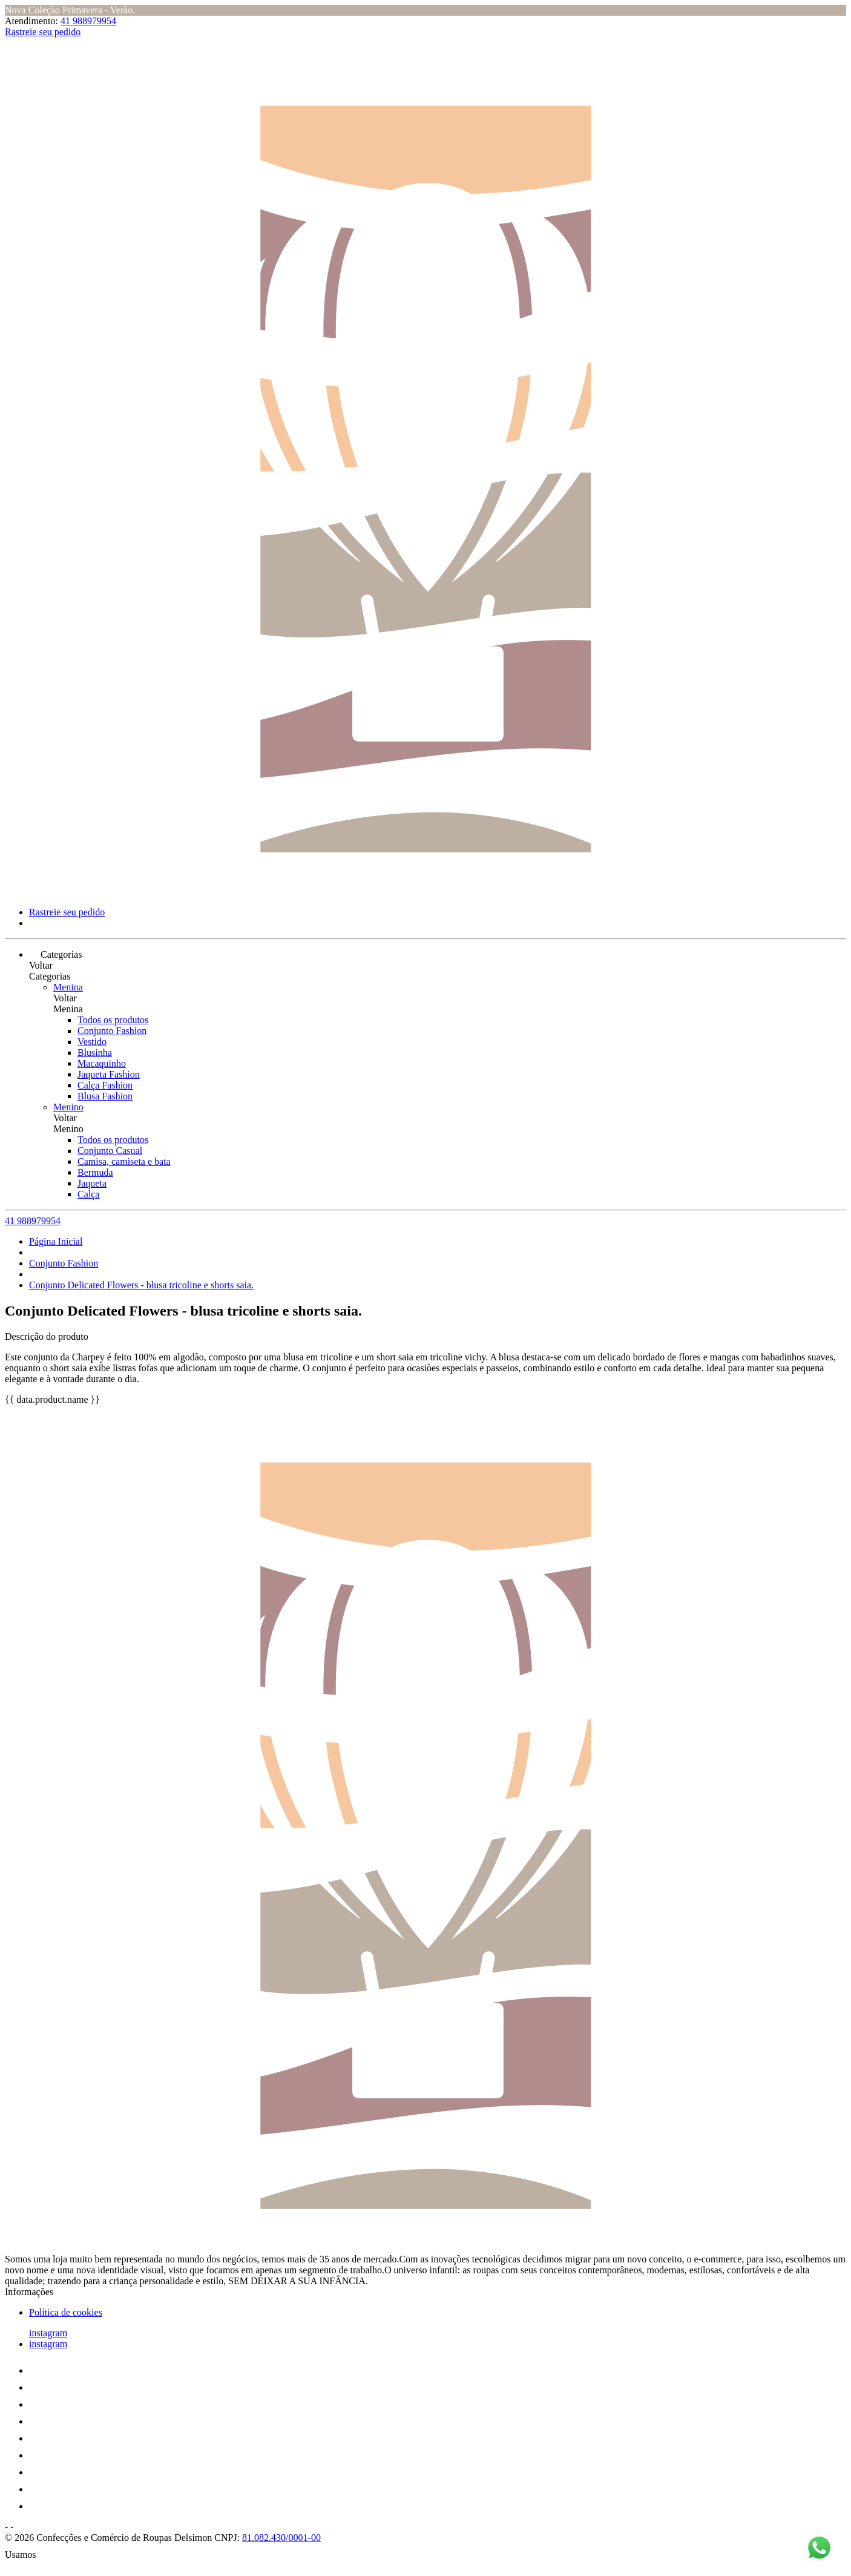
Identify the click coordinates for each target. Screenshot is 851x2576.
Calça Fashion (105, 1085)
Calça (88, 1194)
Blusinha (94, 1052)
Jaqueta (92, 1183)
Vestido (92, 1041)
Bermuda (95, 1172)
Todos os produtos (112, 1020)
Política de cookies (65, 2312)
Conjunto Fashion (111, 1031)
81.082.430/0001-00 (281, 2537)
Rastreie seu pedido (42, 32)
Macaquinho (101, 1063)
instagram (48, 2333)
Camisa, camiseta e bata (124, 1161)
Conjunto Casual (109, 1150)
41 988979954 (88, 21)
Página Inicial (55, 1241)
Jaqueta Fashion (108, 1074)
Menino (68, 1107)
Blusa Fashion (105, 1096)
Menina (68, 987)
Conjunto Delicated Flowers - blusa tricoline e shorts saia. (141, 1285)
